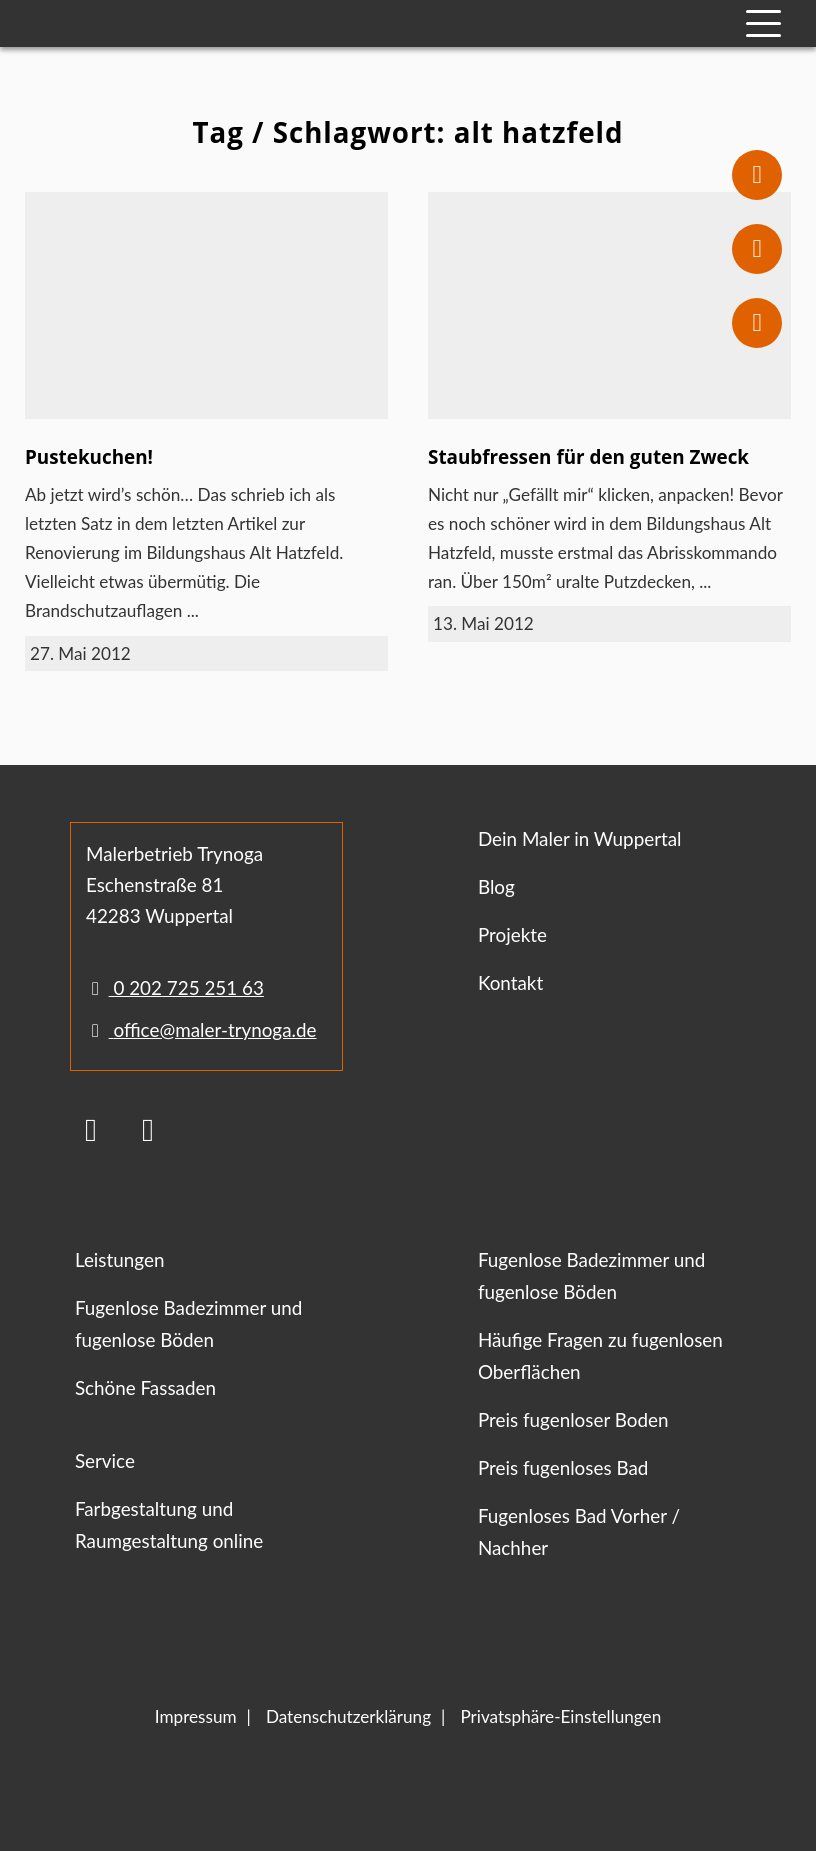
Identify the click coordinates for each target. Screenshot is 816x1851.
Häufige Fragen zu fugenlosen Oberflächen (600, 1355)
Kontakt (510, 982)
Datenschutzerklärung (348, 1716)
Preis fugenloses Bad (563, 1467)
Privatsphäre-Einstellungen (560, 1716)
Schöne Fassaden (145, 1387)
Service (105, 1460)
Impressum (196, 1716)
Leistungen (120, 1259)
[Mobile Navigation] (763, 23)
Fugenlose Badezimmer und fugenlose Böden (188, 1323)
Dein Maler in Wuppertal (580, 838)
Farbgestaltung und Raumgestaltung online (169, 1524)
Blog (496, 886)
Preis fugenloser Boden (573, 1419)
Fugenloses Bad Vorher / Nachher (579, 1531)
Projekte (512, 934)
